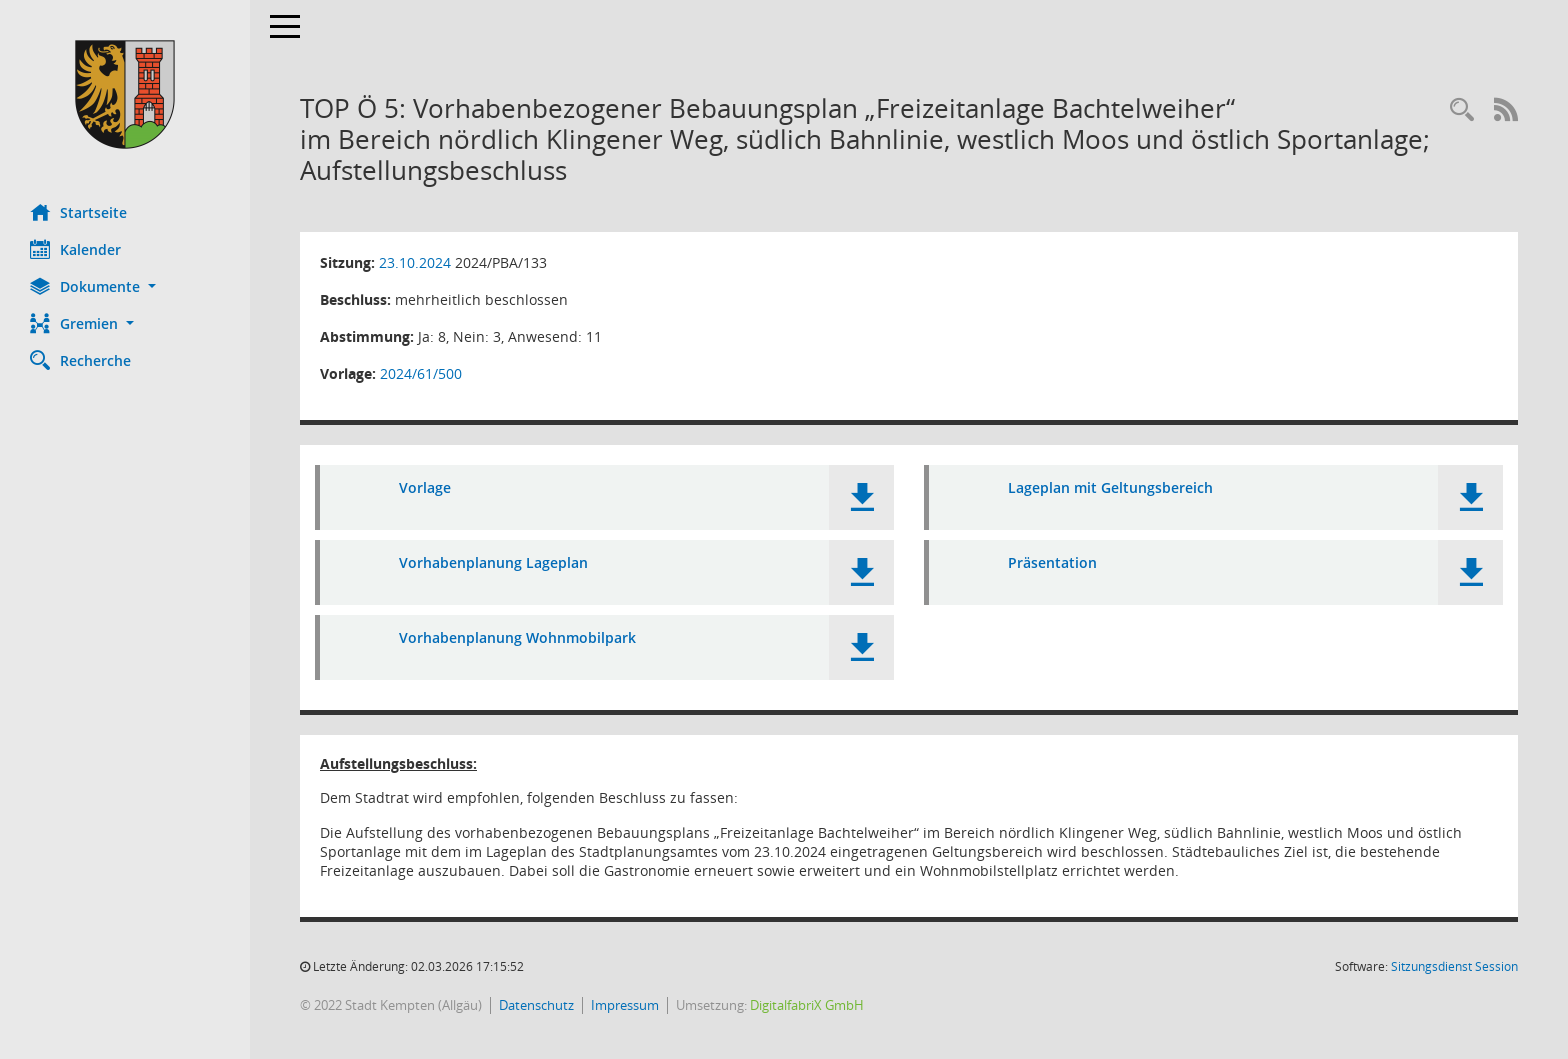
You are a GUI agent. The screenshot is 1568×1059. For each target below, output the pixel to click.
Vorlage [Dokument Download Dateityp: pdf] (425, 487)
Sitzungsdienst (1454, 966)
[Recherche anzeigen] (1462, 110)
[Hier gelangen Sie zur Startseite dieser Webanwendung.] (125, 94)
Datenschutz (536, 1005)
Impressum (625, 1005)
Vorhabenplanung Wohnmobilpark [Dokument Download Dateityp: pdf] (517, 637)
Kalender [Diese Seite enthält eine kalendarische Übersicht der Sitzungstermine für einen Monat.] (75, 249)
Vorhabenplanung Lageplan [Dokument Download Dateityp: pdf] (493, 562)
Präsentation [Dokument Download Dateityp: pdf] (1052, 562)
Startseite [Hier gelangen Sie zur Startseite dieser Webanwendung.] (78, 212)
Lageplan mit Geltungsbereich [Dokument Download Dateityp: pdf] (1110, 487)
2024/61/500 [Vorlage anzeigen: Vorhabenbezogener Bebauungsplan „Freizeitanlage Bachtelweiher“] (421, 373)
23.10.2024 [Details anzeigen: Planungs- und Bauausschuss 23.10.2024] (415, 262)
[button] (125, 286)
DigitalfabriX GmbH (807, 1005)
